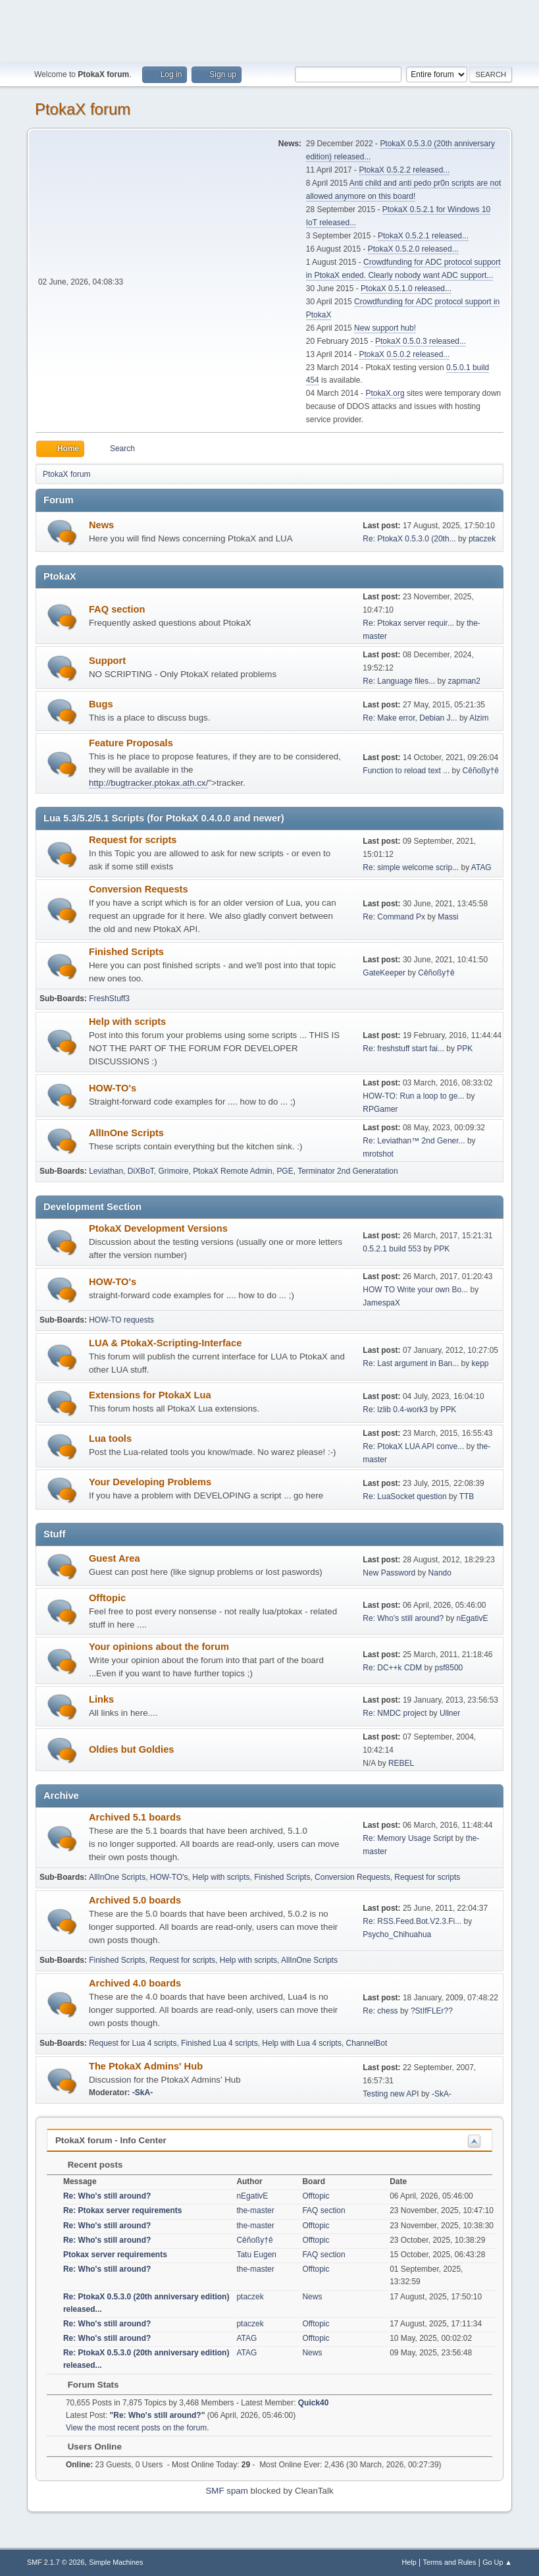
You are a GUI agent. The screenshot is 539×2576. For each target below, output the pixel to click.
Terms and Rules (449, 2562)
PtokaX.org (384, 393)
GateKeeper (384, 972)
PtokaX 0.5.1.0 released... (406, 288)
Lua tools (110, 1438)
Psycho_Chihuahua (397, 1934)
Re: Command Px (394, 916)
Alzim (478, 718)
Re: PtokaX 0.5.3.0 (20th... (409, 538)
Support (107, 660)
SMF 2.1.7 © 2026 (56, 2562)
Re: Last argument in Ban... (411, 1363)
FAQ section (117, 609)
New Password (389, 1572)
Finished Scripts (126, 951)
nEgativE (472, 1618)
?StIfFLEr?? (432, 2010)
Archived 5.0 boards (135, 1900)
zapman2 (464, 681)
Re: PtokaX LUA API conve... (413, 1446)
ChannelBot (367, 2043)
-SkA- (142, 2092)
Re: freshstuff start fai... (403, 1048)
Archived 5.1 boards (135, 1817)
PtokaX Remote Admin (232, 1171)
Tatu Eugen (256, 2254)
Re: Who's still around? (403, 1618)
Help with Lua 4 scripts (302, 2043)
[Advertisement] (269, 29)
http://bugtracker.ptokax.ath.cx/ (149, 783)
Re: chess (380, 2010)
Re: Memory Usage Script (408, 1838)
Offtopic (107, 1598)
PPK (465, 1048)
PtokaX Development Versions (158, 1228)
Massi (448, 916)
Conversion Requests (138, 889)
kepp (480, 1363)
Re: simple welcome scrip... (411, 867)
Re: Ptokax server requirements (122, 2210)
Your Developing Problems (150, 1482)
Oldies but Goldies (131, 1749)
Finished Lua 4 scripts (219, 2043)
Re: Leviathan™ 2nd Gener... (414, 1140)
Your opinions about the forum (159, 1646)
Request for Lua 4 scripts (132, 2043)
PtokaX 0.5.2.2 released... (404, 170)
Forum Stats (86, 2385)
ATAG (481, 867)
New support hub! (385, 328)
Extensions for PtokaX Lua (150, 1395)
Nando (439, 1572)
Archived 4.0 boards (135, 1983)
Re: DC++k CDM (392, 1667)
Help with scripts (127, 1021)
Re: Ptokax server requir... (408, 623)
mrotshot (378, 1154)
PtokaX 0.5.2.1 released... (423, 235)
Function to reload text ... (406, 770)
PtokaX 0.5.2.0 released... (413, 249)
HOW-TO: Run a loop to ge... (413, 1096)
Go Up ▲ (497, 2562)
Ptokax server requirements (115, 2254)
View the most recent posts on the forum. (137, 2427)
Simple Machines (116, 2562)
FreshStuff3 (109, 998)
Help (409, 2562)
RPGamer (380, 1109)
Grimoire (174, 1171)
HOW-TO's (112, 1088)
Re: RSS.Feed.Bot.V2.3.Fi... (412, 1921)
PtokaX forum (82, 109)
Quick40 (313, 2402)
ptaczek (482, 538)
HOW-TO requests (121, 1320)
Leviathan (106, 1171)
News (101, 525)
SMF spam (226, 2491)
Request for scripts (133, 840)
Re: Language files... (399, 681)
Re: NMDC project (394, 1713)
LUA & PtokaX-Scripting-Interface (165, 1343)
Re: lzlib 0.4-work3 (395, 1409)
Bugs (101, 704)
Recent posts (88, 2165)
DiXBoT (141, 1171)
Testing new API (391, 2093)
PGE (284, 1171)
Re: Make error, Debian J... (410, 718)
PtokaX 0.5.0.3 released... (420, 341)
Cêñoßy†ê (481, 770)
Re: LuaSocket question (404, 1496)
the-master (255, 2210)
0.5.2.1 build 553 (392, 1248)
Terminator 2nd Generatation (347, 1171)
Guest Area (114, 1558)
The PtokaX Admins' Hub (146, 2066)
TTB (467, 1496)
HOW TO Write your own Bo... (415, 1289)
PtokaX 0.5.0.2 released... (404, 354)
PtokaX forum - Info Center (111, 2140)
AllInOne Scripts (126, 1133)
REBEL (401, 1763)
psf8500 (449, 1667)
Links (101, 1699)
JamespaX (381, 1302)
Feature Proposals (131, 743)
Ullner (450, 1713)
